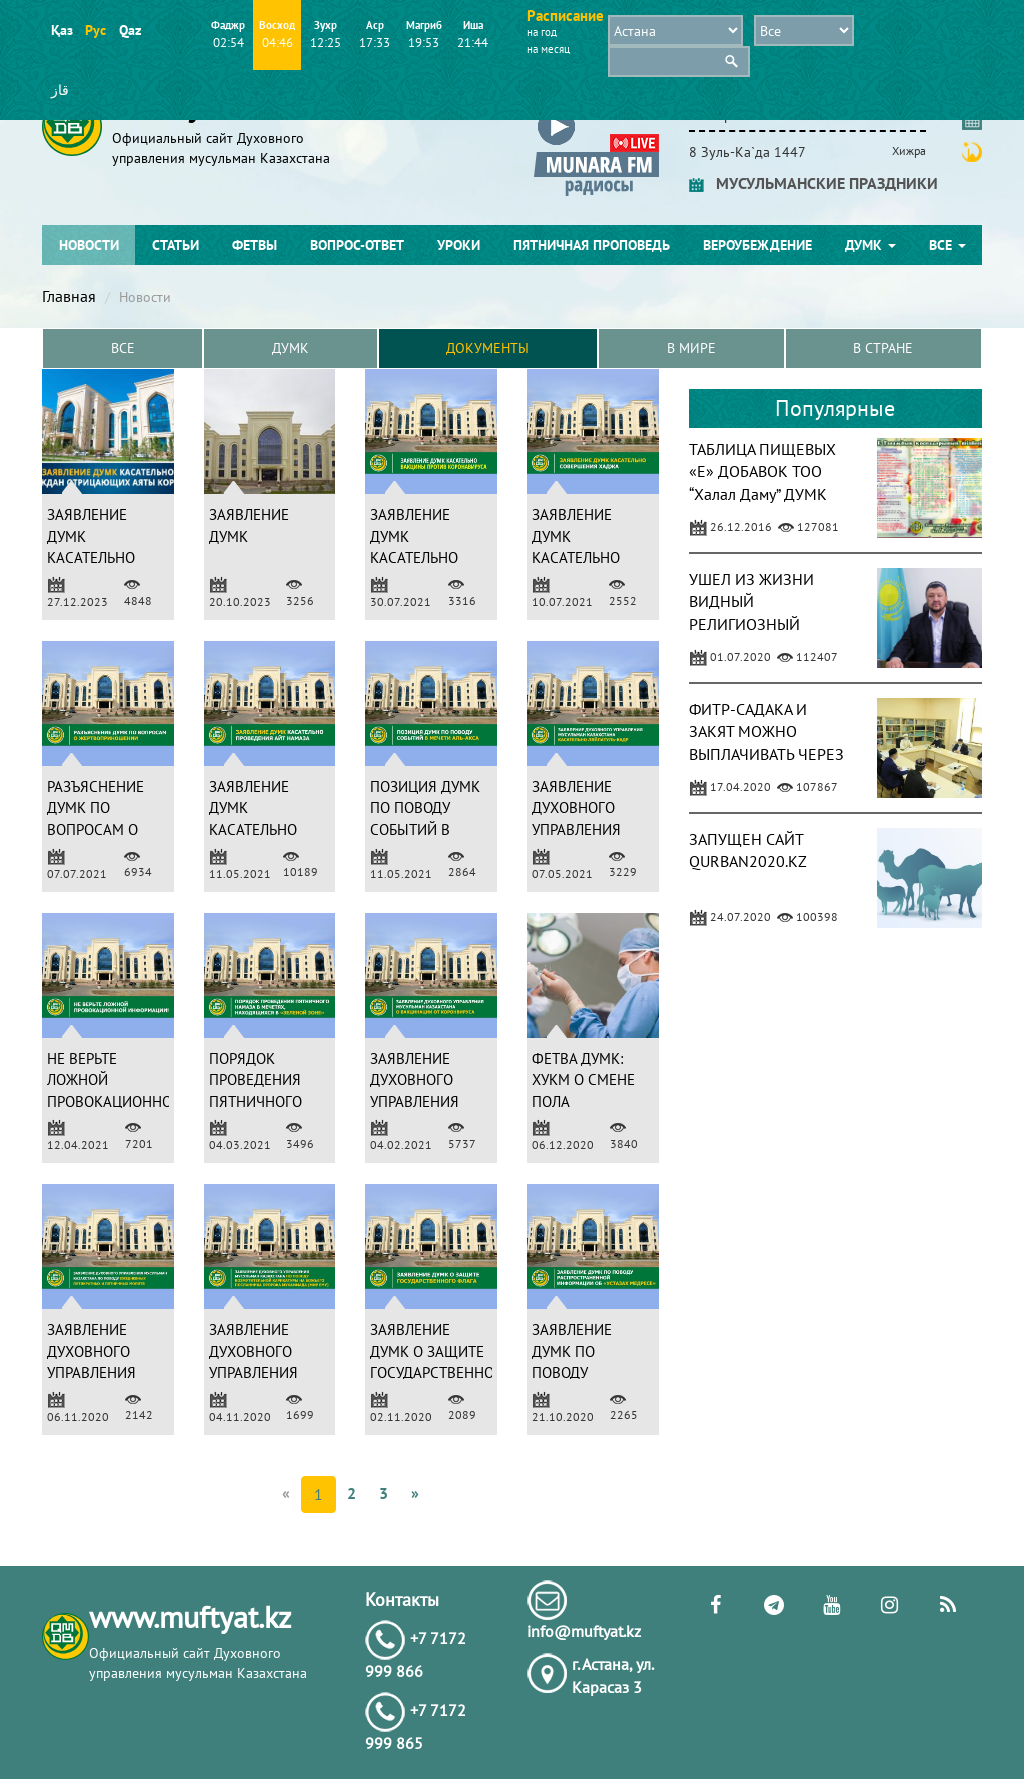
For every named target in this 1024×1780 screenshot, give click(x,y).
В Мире (691, 349)
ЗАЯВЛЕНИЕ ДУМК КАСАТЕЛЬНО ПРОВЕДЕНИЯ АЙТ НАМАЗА (255, 829)
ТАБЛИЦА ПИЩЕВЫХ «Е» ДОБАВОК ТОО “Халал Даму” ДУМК (762, 472)
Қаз (61, 30)
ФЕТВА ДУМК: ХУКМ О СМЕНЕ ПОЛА (583, 1080)
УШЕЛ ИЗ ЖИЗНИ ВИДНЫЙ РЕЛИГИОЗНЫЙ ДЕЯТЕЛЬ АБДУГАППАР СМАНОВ (768, 624)
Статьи (175, 245)
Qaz (129, 30)
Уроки (458, 245)
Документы (487, 349)
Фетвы (254, 245)
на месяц (548, 49)
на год (542, 32)
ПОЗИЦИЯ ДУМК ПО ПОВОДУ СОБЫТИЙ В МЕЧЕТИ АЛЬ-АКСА (425, 829)
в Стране (883, 349)
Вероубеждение (757, 245)
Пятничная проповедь (591, 245)
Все (947, 245)
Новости (89, 245)
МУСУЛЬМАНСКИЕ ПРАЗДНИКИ (813, 183)
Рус (95, 30)
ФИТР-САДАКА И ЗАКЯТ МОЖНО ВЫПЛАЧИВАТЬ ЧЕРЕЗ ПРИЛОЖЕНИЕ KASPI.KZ (766, 754)
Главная (69, 296)
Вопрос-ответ (357, 245)
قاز (60, 90)
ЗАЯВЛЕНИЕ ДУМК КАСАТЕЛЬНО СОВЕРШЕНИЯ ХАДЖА (579, 558)
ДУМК (870, 245)
